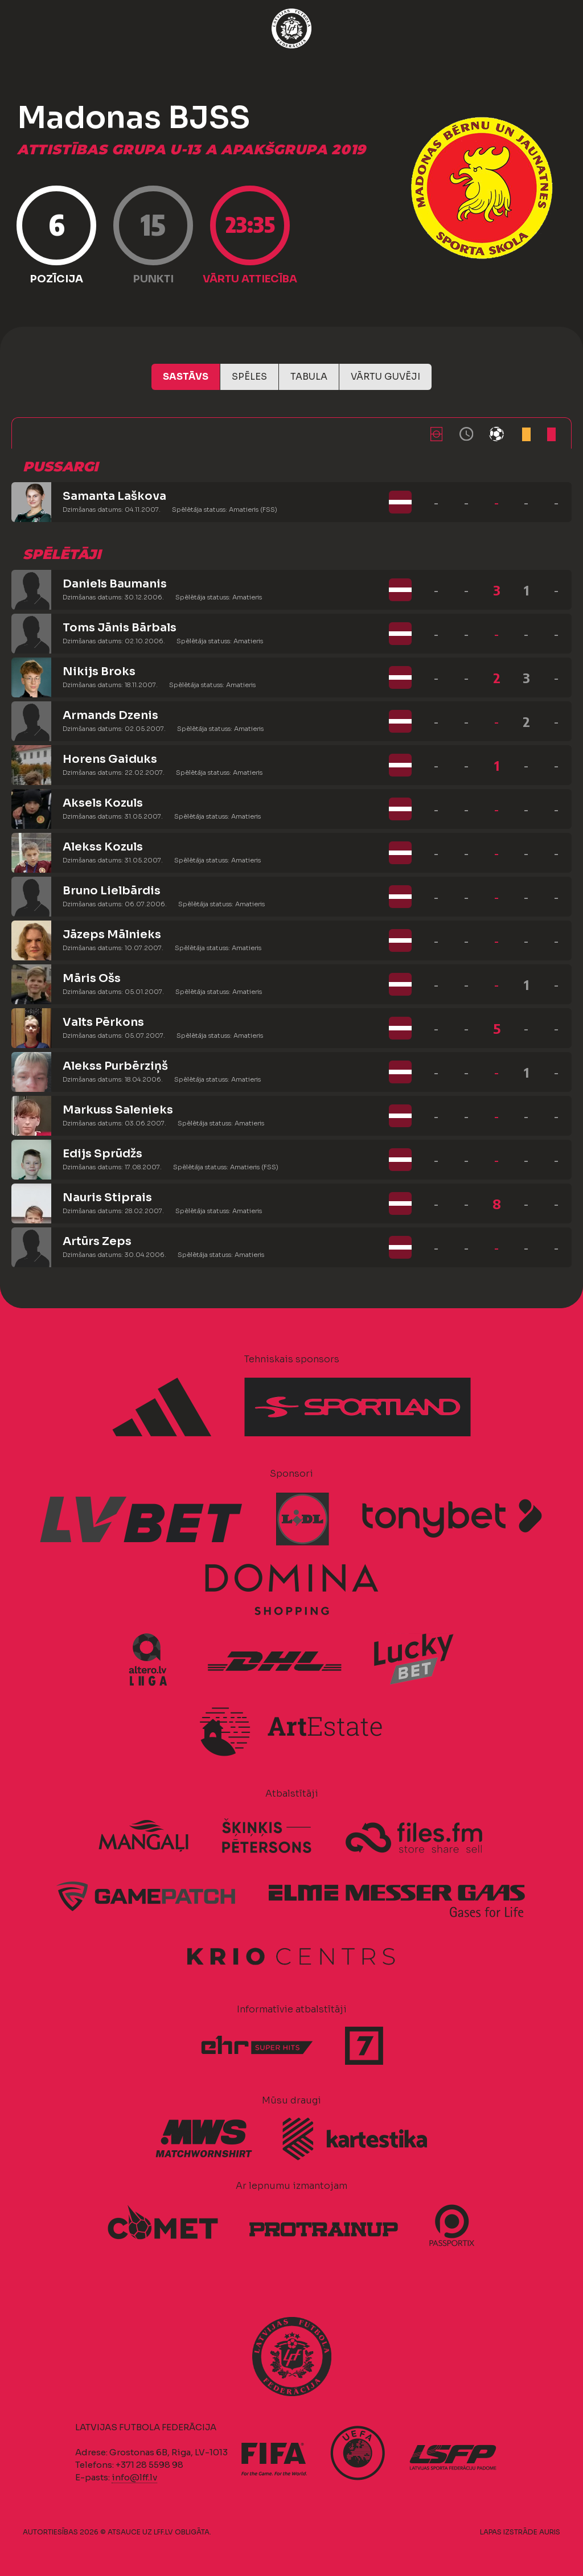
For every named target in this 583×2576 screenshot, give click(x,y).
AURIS (549, 2532)
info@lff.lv (134, 2477)
